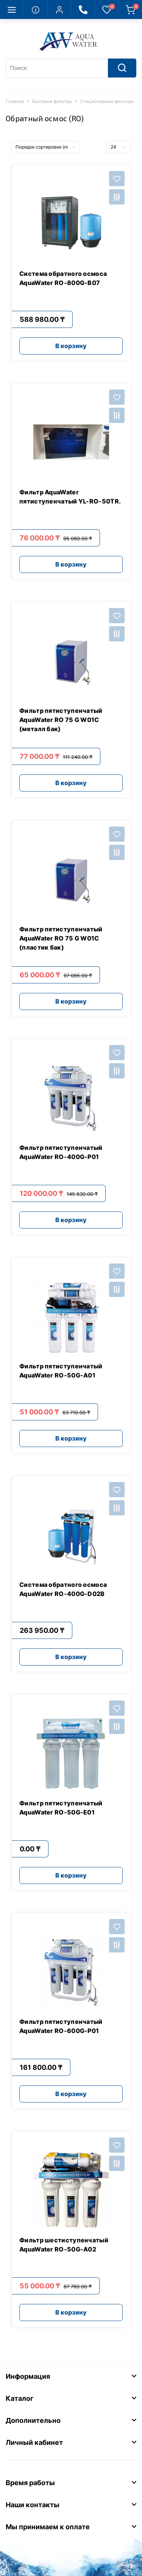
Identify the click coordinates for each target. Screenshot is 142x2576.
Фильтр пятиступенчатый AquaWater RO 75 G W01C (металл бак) (61, 720)
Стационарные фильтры (107, 101)
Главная (15, 101)
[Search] (122, 68)
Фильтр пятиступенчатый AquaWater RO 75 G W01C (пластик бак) (61, 938)
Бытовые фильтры (52, 101)
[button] (59, 9)
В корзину (71, 346)
